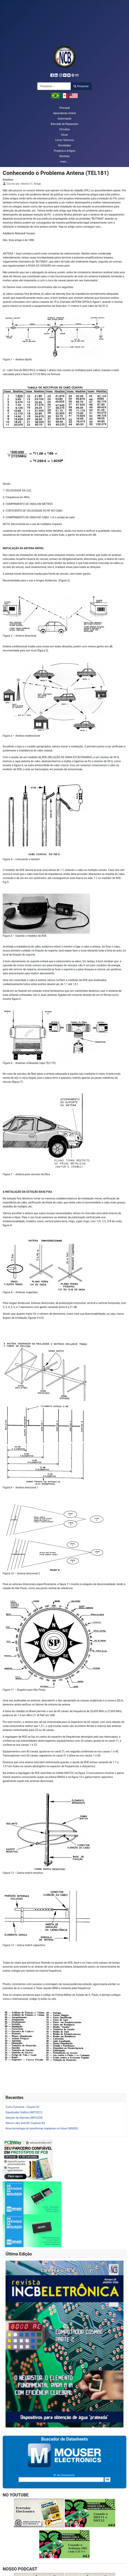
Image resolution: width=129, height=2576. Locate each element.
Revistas (64, 156)
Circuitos (64, 129)
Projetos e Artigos (64, 150)
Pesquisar (81, 86)
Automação (64, 118)
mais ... (64, 161)
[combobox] (54, 86)
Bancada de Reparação (64, 124)
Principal (64, 107)
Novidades (64, 145)
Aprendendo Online (64, 113)
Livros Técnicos (64, 140)
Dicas (64, 134)
